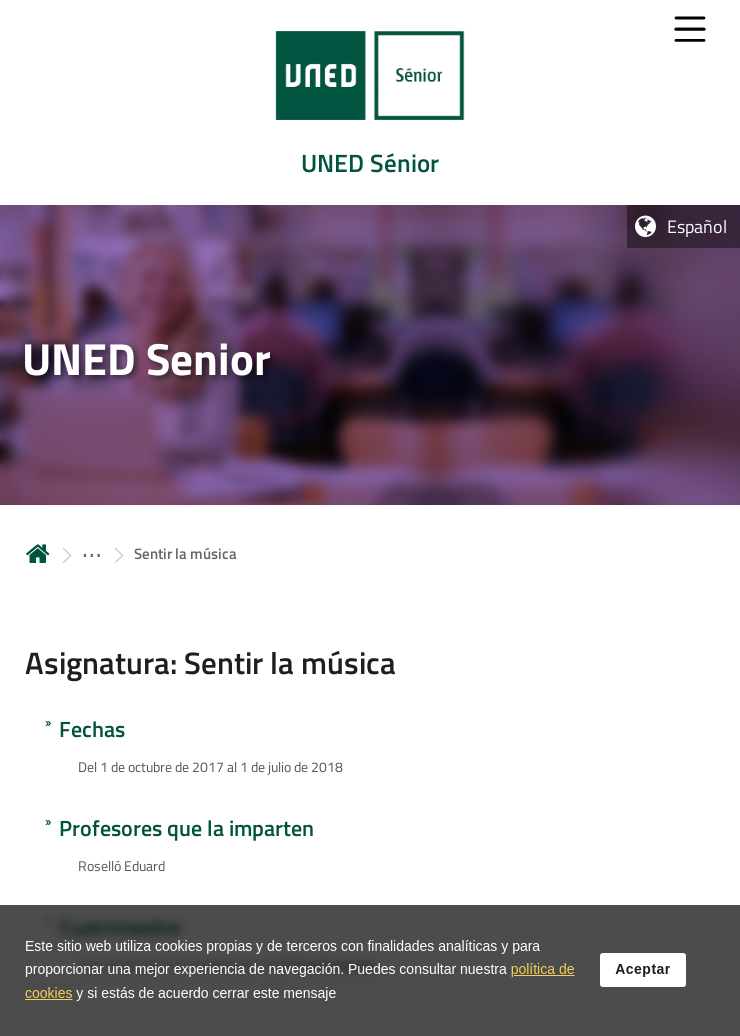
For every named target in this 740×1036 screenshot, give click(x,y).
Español (697, 226)
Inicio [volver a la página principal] (38, 553)
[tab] (370, 102)
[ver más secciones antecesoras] (92, 553)
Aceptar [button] (643, 983)
